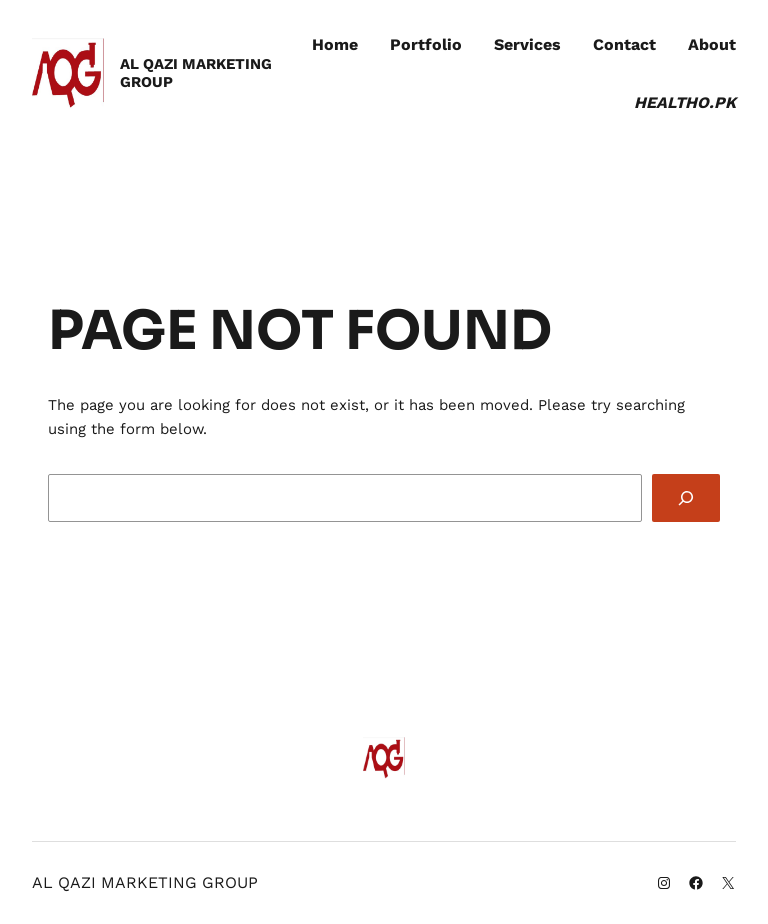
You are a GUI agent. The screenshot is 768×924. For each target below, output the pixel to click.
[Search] (686, 498)
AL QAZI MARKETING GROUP (196, 72)
